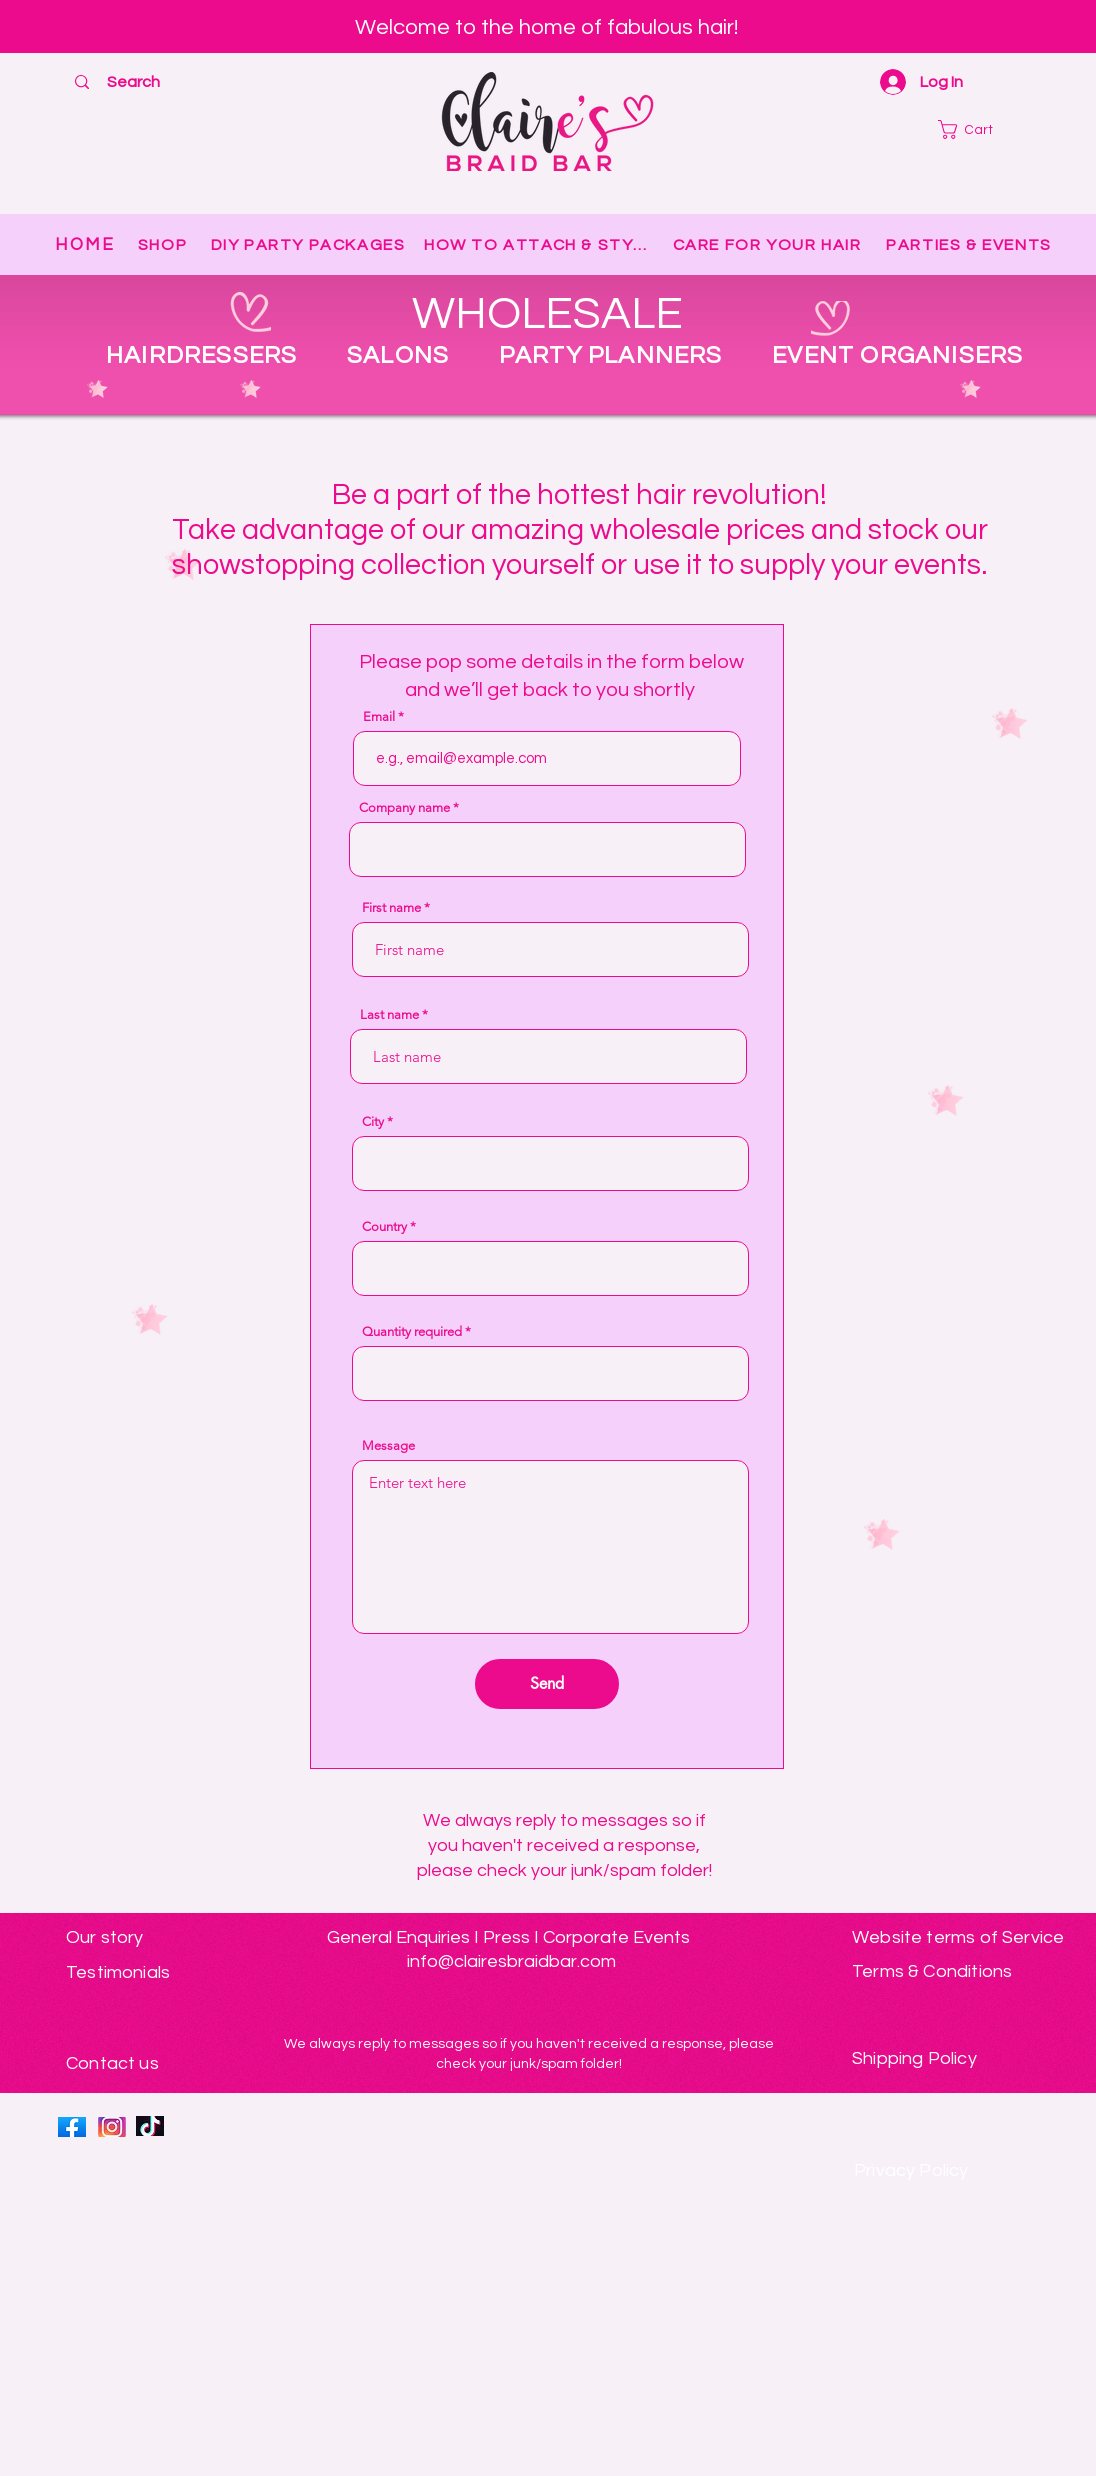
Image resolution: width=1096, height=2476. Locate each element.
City (373, 1121)
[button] (983, 129)
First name (391, 907)
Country (384, 1226)
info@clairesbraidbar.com (511, 1961)
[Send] (547, 1684)
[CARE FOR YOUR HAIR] (769, 245)
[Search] (133, 82)
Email (379, 716)
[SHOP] (164, 245)
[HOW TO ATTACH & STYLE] (540, 245)
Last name (389, 1014)
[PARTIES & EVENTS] (971, 245)
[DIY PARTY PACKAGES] (310, 245)
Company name (404, 807)
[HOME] (85, 245)
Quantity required (412, 1331)
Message (388, 1445)
